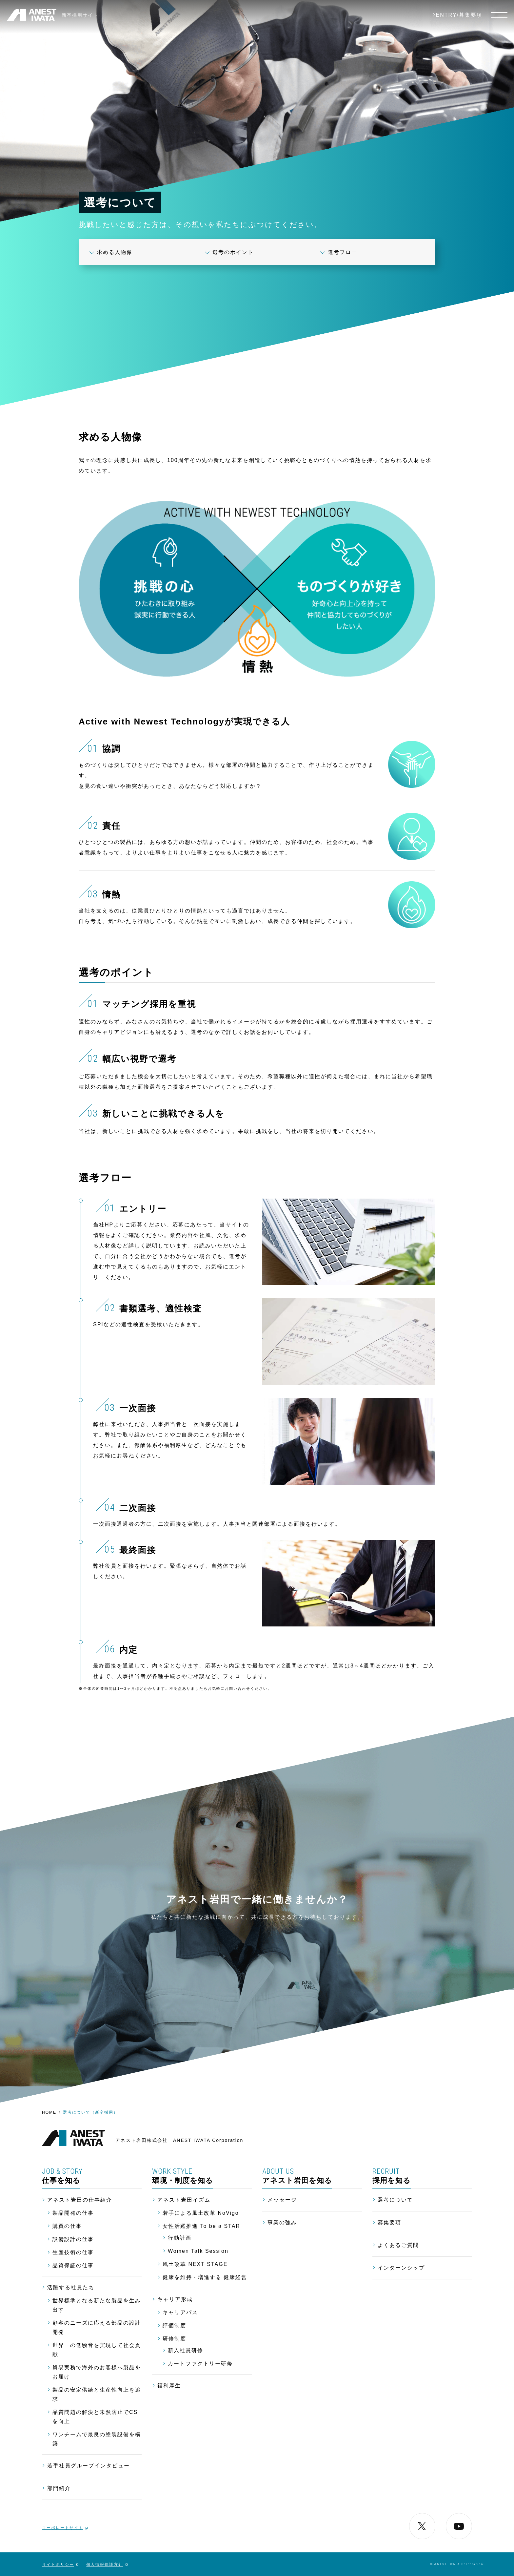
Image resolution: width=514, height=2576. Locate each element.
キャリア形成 (175, 2299)
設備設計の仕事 (73, 2239)
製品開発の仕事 (73, 2213)
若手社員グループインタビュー (88, 2465)
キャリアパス (180, 2312)
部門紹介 (59, 2488)
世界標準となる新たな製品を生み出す (96, 2305)
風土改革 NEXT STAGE (195, 2264)
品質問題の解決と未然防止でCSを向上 (95, 2416)
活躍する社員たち (70, 2287)
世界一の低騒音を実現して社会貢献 (96, 2349)
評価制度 (174, 2325)
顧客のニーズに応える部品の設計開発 (96, 2327)
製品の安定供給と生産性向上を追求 (96, 2394)
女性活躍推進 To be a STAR (201, 2226)
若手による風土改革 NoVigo (201, 2213)
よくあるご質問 (398, 2245)
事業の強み (282, 2222)
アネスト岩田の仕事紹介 (79, 2200)
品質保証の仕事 (73, 2265)
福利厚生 (169, 2385)
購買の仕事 (67, 2226)
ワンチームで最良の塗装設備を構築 (96, 2439)
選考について (395, 2200)
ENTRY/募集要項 (459, 15)
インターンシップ (401, 2268)
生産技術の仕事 (73, 2252)
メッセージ (282, 2200)
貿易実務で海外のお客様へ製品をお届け (96, 2372)
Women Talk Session (198, 2251)
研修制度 (174, 2338)
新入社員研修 (185, 2350)
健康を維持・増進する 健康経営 (205, 2277)
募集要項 (389, 2222)
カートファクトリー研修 (200, 2363)
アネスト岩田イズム (183, 2200)
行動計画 (179, 2238)
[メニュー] (499, 15)
